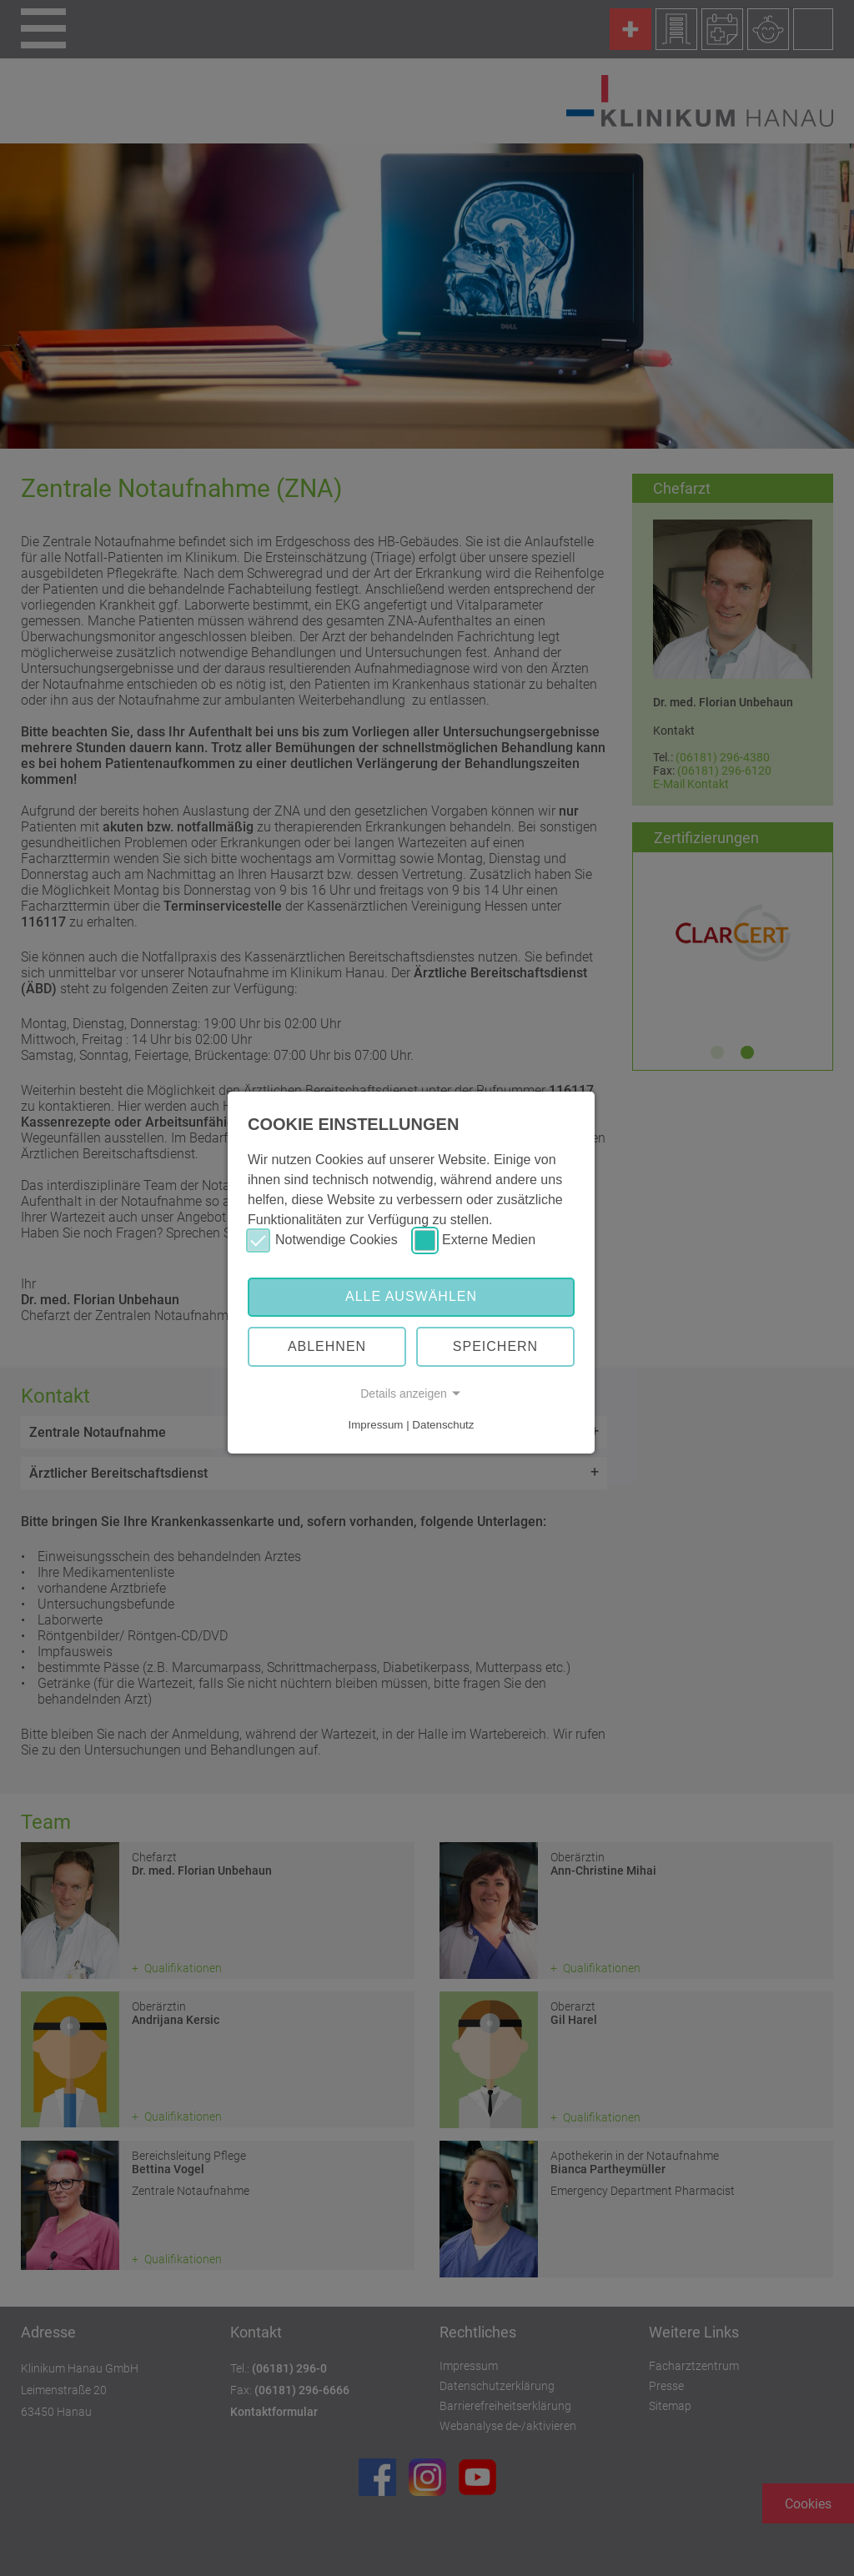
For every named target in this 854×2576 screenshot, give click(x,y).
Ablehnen (327, 1346)
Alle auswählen (411, 1296)
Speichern (495, 1346)
